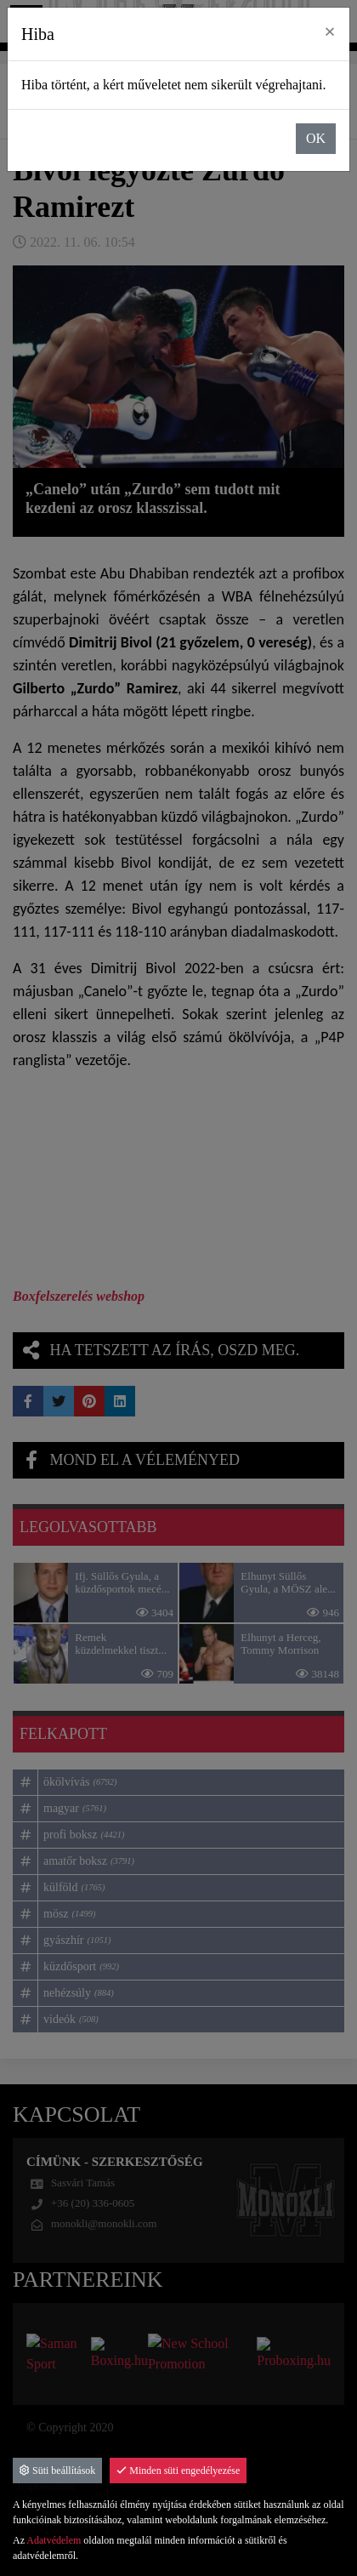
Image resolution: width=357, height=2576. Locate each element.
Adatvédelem (53, 2540)
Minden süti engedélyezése (178, 2470)
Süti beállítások (57, 2470)
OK (316, 138)
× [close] (330, 31)
